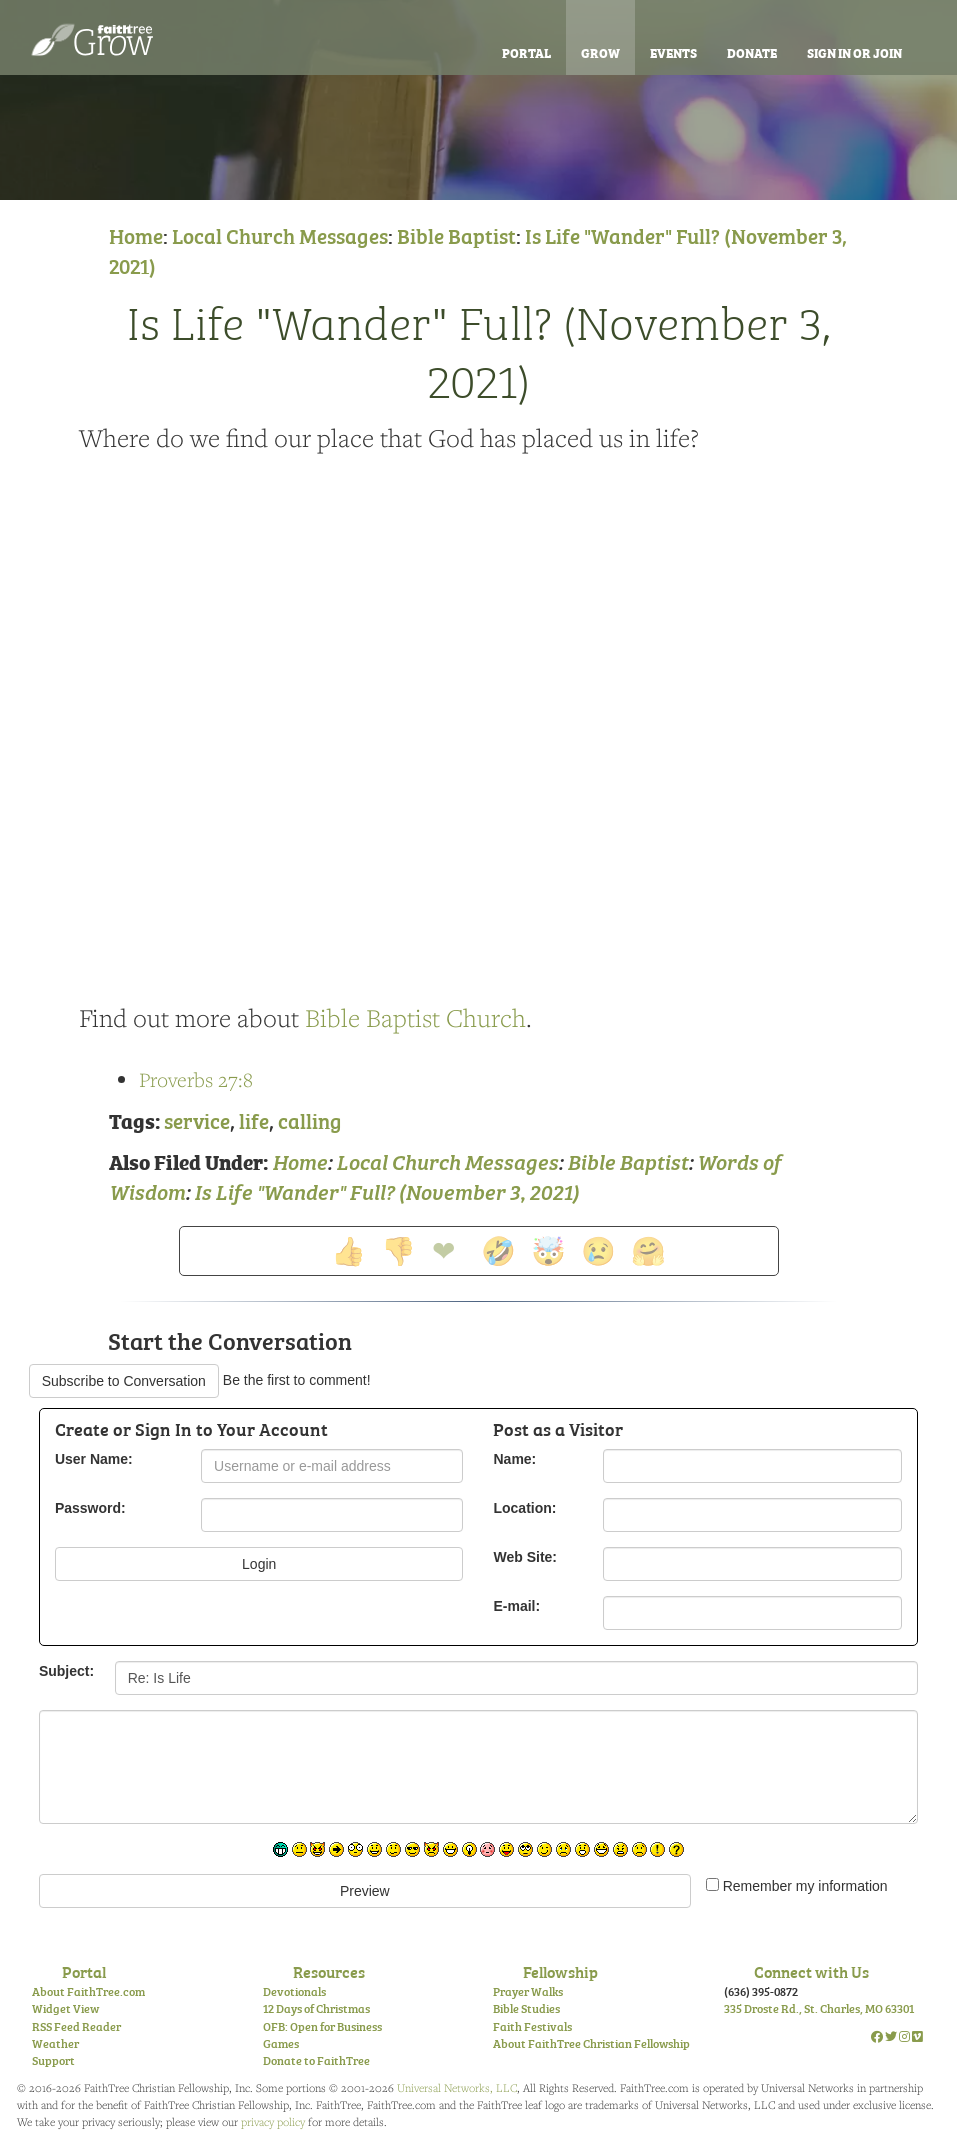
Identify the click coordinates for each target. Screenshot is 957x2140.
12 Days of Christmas (316, 2008)
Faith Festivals (532, 2026)
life (254, 1119)
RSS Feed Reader (76, 2026)
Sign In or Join (854, 52)
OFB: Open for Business (322, 2026)
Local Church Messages (280, 234)
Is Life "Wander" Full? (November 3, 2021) (479, 349)
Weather (55, 2043)
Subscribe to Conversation (124, 1381)
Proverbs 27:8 (196, 1079)
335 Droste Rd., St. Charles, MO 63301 (819, 2008)
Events (673, 52)
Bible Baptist (456, 234)
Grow (600, 52)
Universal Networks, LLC (457, 2087)
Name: (514, 1459)
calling (310, 1119)
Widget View (65, 2008)
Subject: (66, 1671)
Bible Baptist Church (415, 1017)
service (197, 1119)
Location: (524, 1508)
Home (136, 234)
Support (53, 2060)
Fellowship (560, 1971)
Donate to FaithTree (316, 2060)
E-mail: (516, 1606)
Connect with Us (811, 1971)
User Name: (94, 1459)
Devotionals (294, 1991)
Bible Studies (526, 2008)
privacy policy (273, 2121)
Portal (526, 52)
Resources (329, 1971)
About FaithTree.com (88, 1991)
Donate (752, 52)
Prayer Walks (528, 1991)
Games (281, 2043)
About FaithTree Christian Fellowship (591, 2043)
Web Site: (525, 1557)
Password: (90, 1508)
